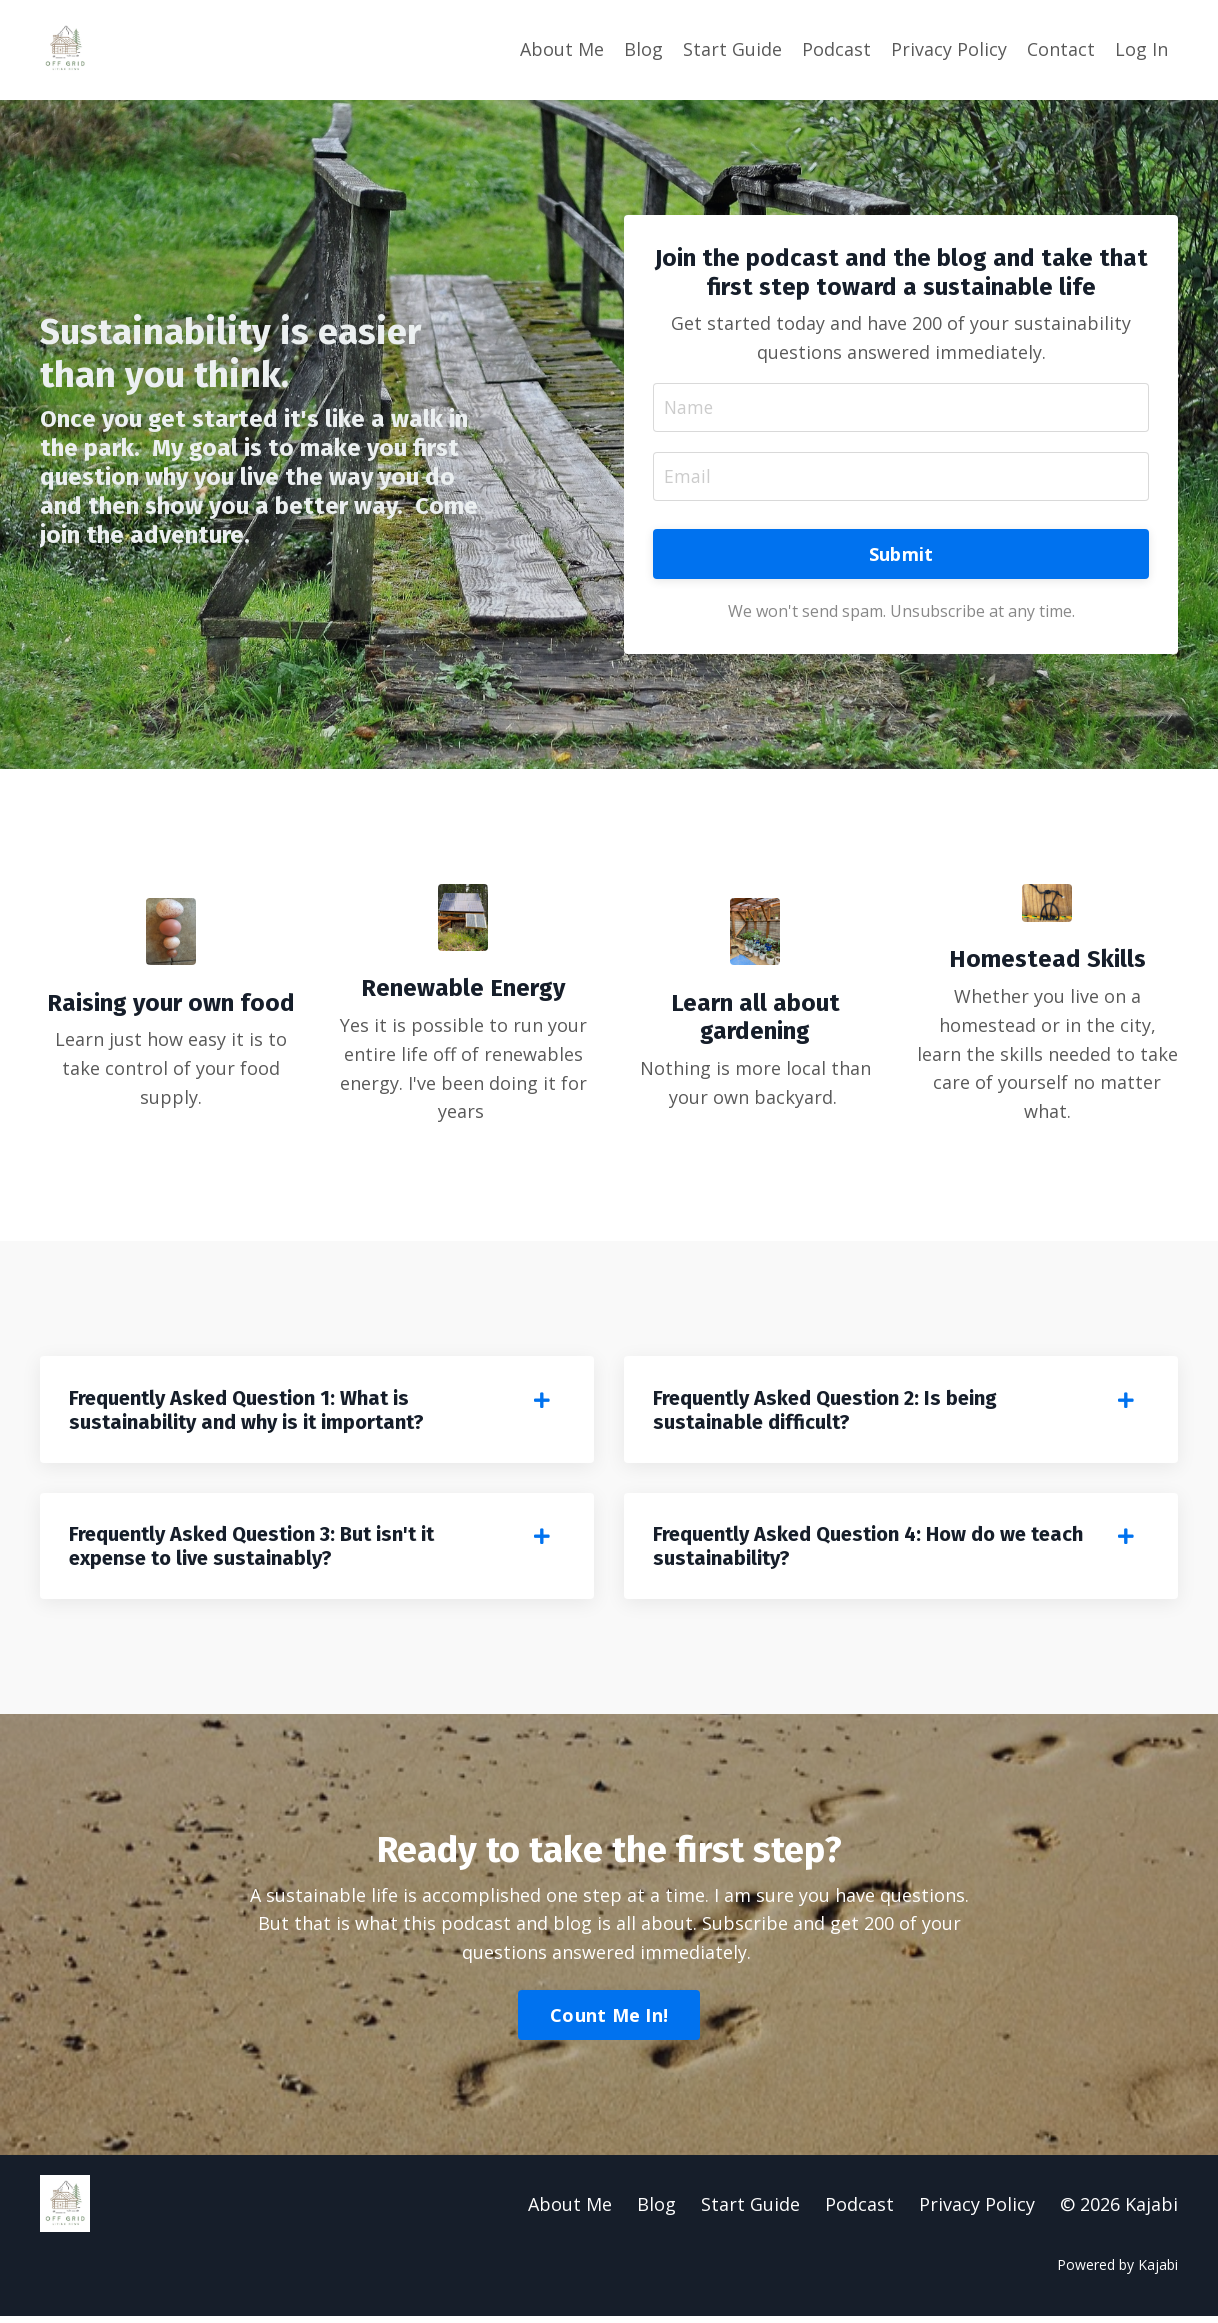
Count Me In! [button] (609, 2021)
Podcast (836, 49)
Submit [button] (901, 555)
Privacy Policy (949, 49)
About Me (562, 49)
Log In (1141, 49)
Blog (643, 49)
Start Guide (732, 49)
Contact (1061, 49)
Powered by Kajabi (1117, 2270)
